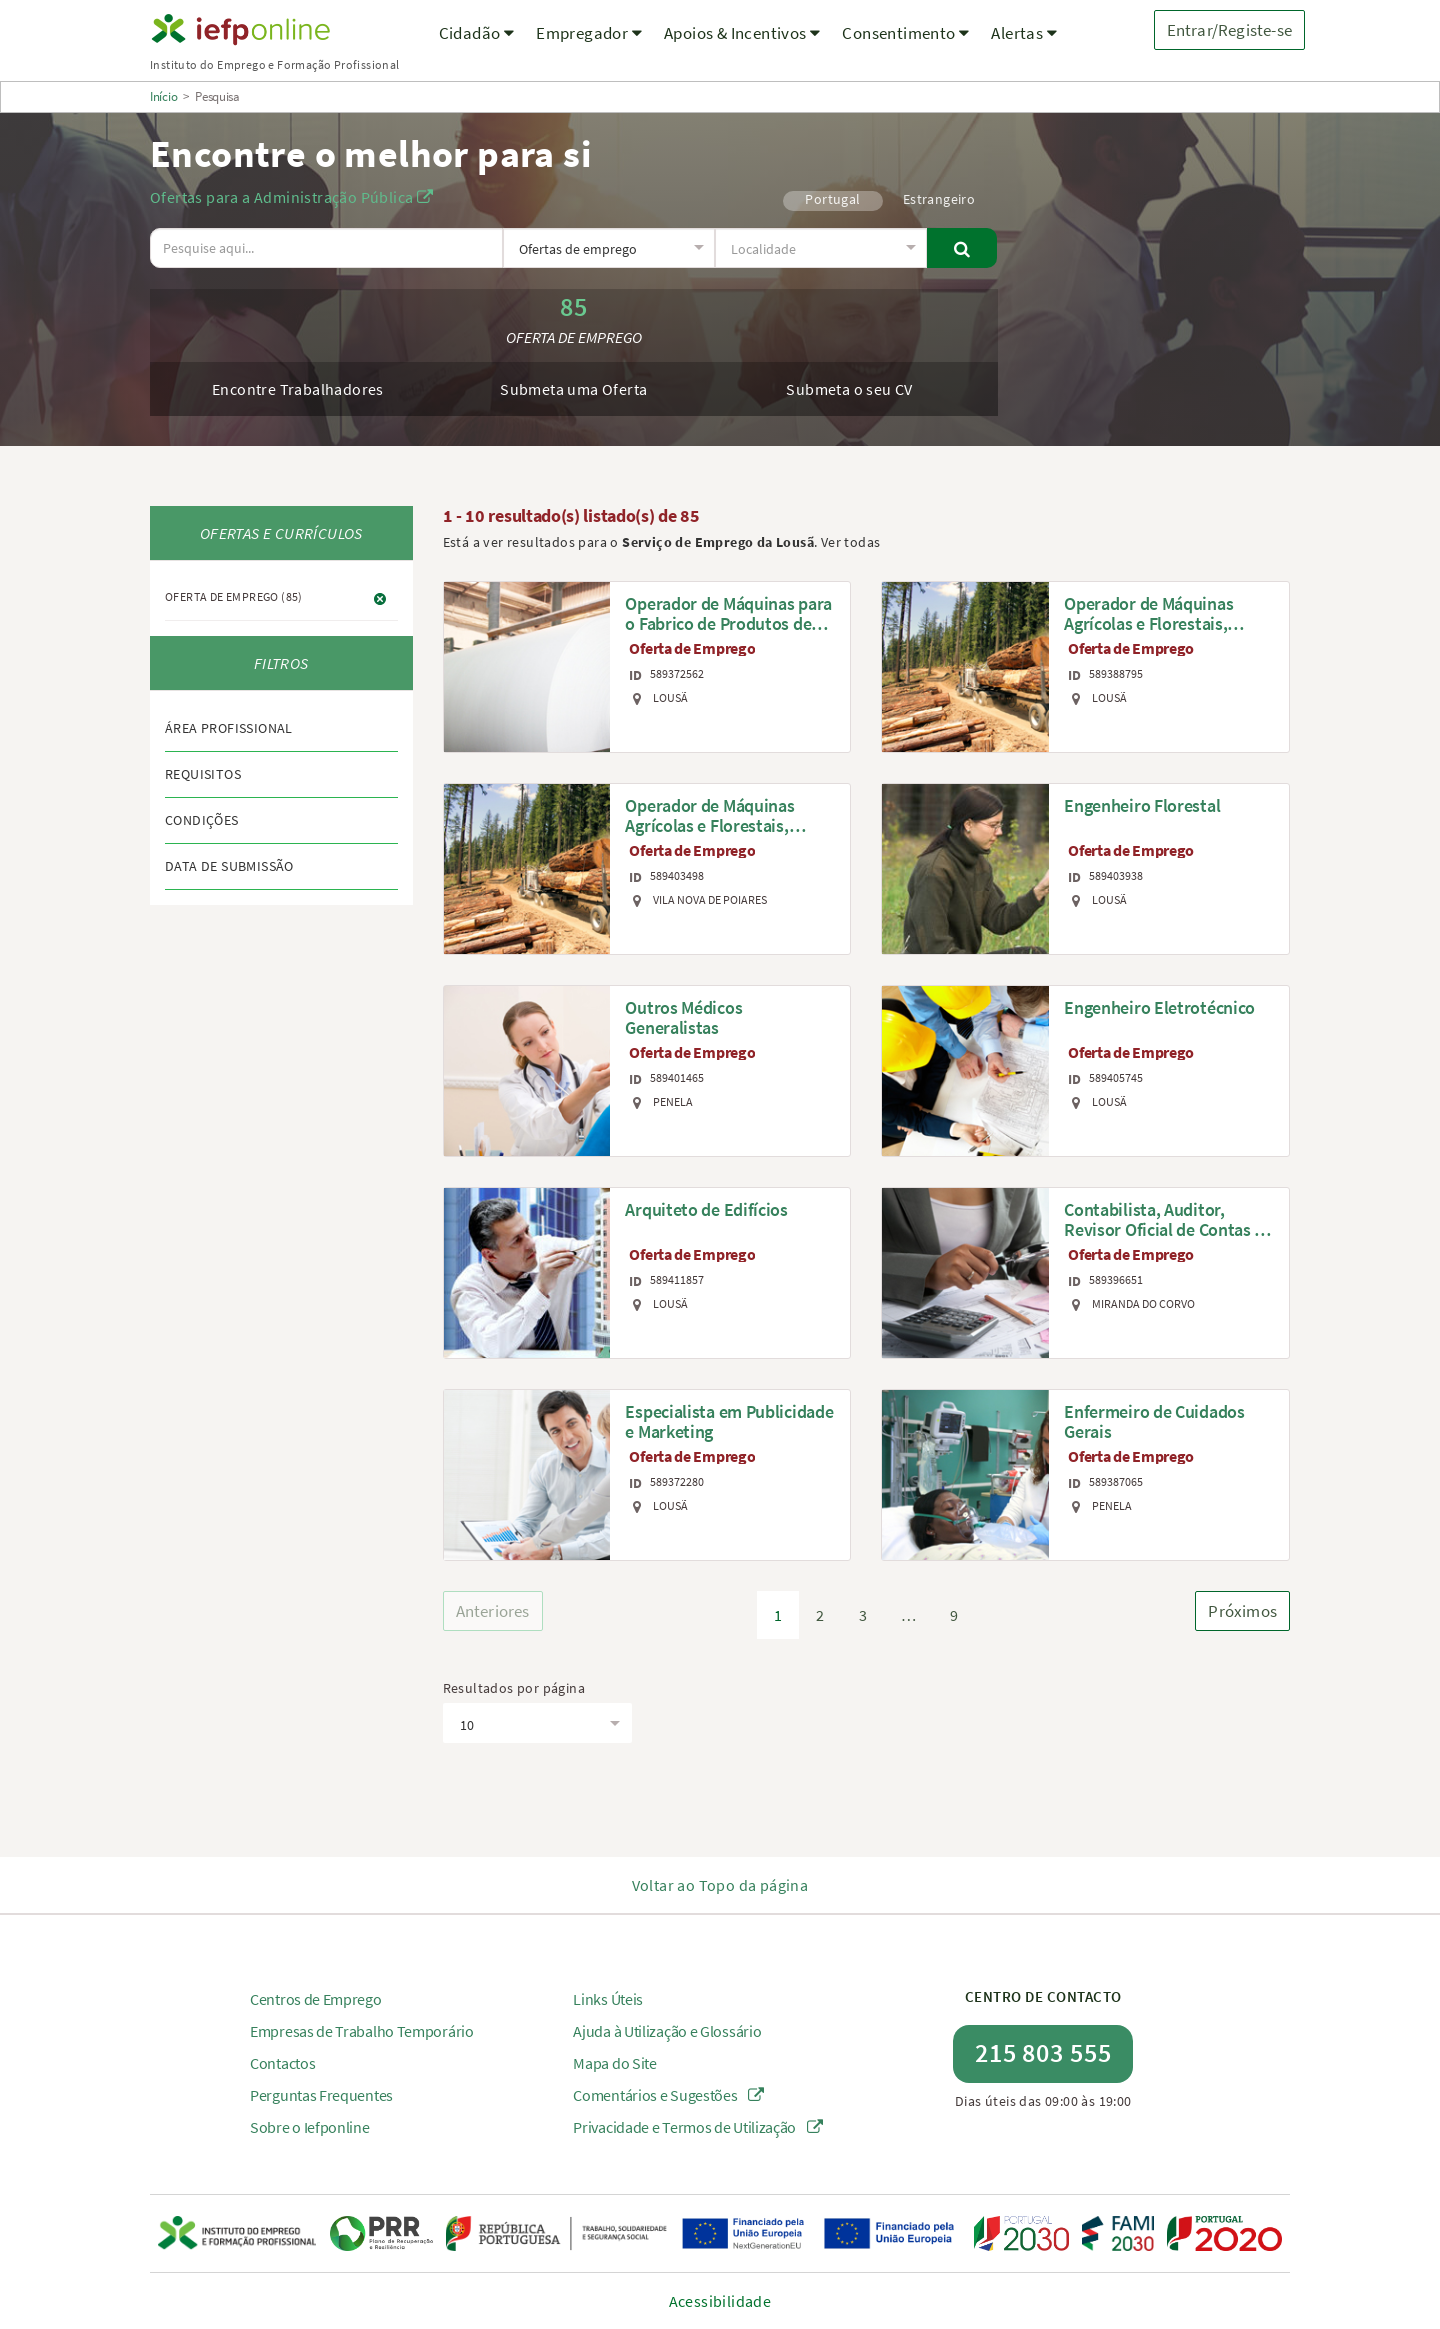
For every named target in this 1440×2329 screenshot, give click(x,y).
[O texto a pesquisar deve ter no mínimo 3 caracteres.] (326, 248)
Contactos (282, 2063)
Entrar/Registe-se (1229, 30)
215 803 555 (1043, 2052)
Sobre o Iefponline (310, 2127)
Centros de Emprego (316, 1999)
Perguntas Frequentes (321, 2095)
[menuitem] (477, 45)
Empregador (589, 33)
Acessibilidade (720, 2301)
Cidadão (477, 33)
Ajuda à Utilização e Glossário (667, 2031)
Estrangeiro (939, 199)
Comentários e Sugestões (668, 2095)
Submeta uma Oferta (573, 389)
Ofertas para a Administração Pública (291, 197)
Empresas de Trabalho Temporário (362, 2031)
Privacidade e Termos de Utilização (697, 2127)
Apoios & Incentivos (742, 33)
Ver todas (851, 542)
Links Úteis (608, 1999)
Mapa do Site (614, 2063)
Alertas (1024, 33)
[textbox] (608, 249)
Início (163, 96)
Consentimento (905, 33)
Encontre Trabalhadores (298, 389)
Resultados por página (514, 1688)
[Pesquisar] (962, 248)
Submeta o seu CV (849, 389)
